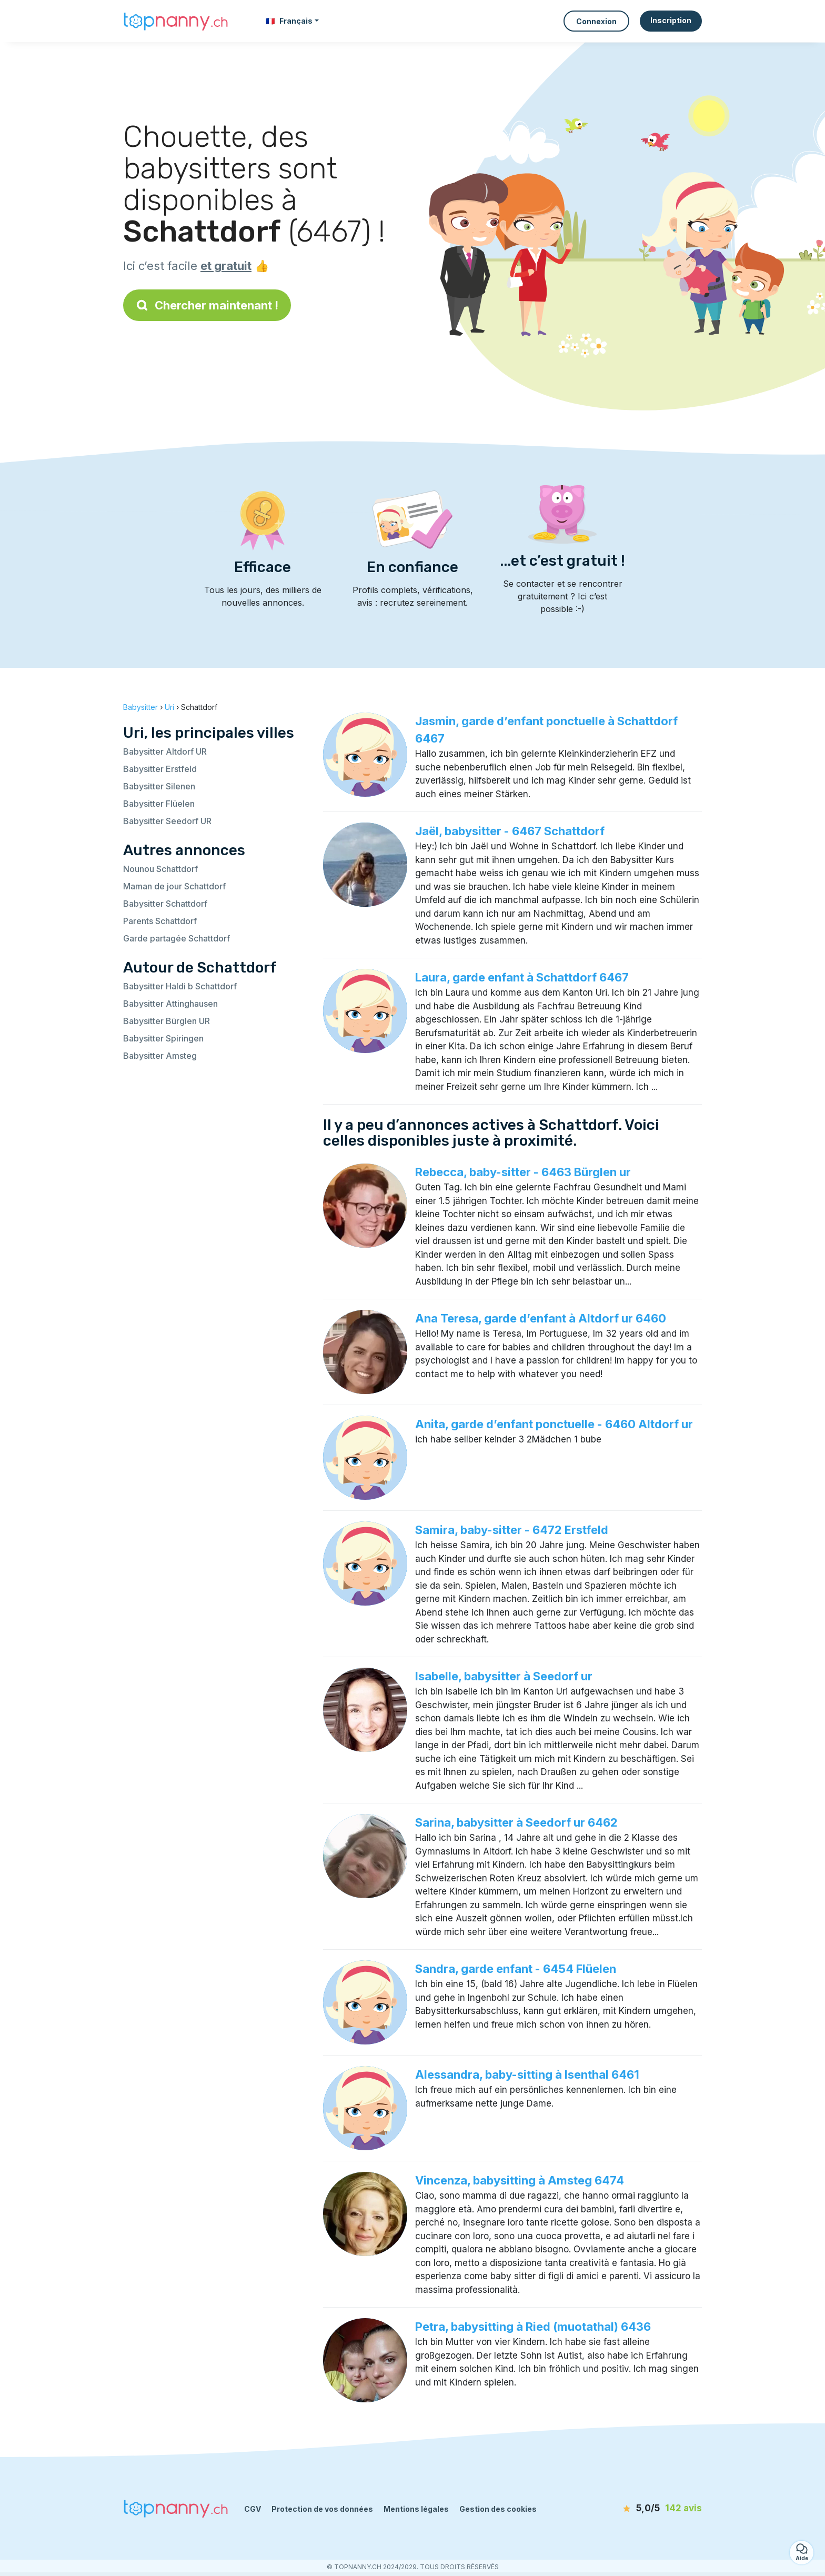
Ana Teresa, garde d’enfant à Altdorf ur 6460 (540, 1318)
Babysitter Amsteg (160, 1055)
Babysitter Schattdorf (165, 903)
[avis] (641, 2508)
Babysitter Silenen (159, 786)
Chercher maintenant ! (207, 305)
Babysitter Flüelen (159, 803)
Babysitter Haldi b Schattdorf (180, 986)
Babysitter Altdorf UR (165, 751)
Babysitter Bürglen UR (166, 1021)
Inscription (670, 20)
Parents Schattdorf (160, 921)
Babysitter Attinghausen (170, 1003)
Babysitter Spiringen (163, 1038)
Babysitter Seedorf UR (167, 821)
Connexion (596, 21)
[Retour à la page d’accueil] (175, 21)
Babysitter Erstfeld (160, 769)
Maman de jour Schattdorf (174, 886)
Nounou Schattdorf (160, 869)
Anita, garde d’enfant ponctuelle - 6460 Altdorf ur (554, 1424)
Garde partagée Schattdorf (176, 938)
